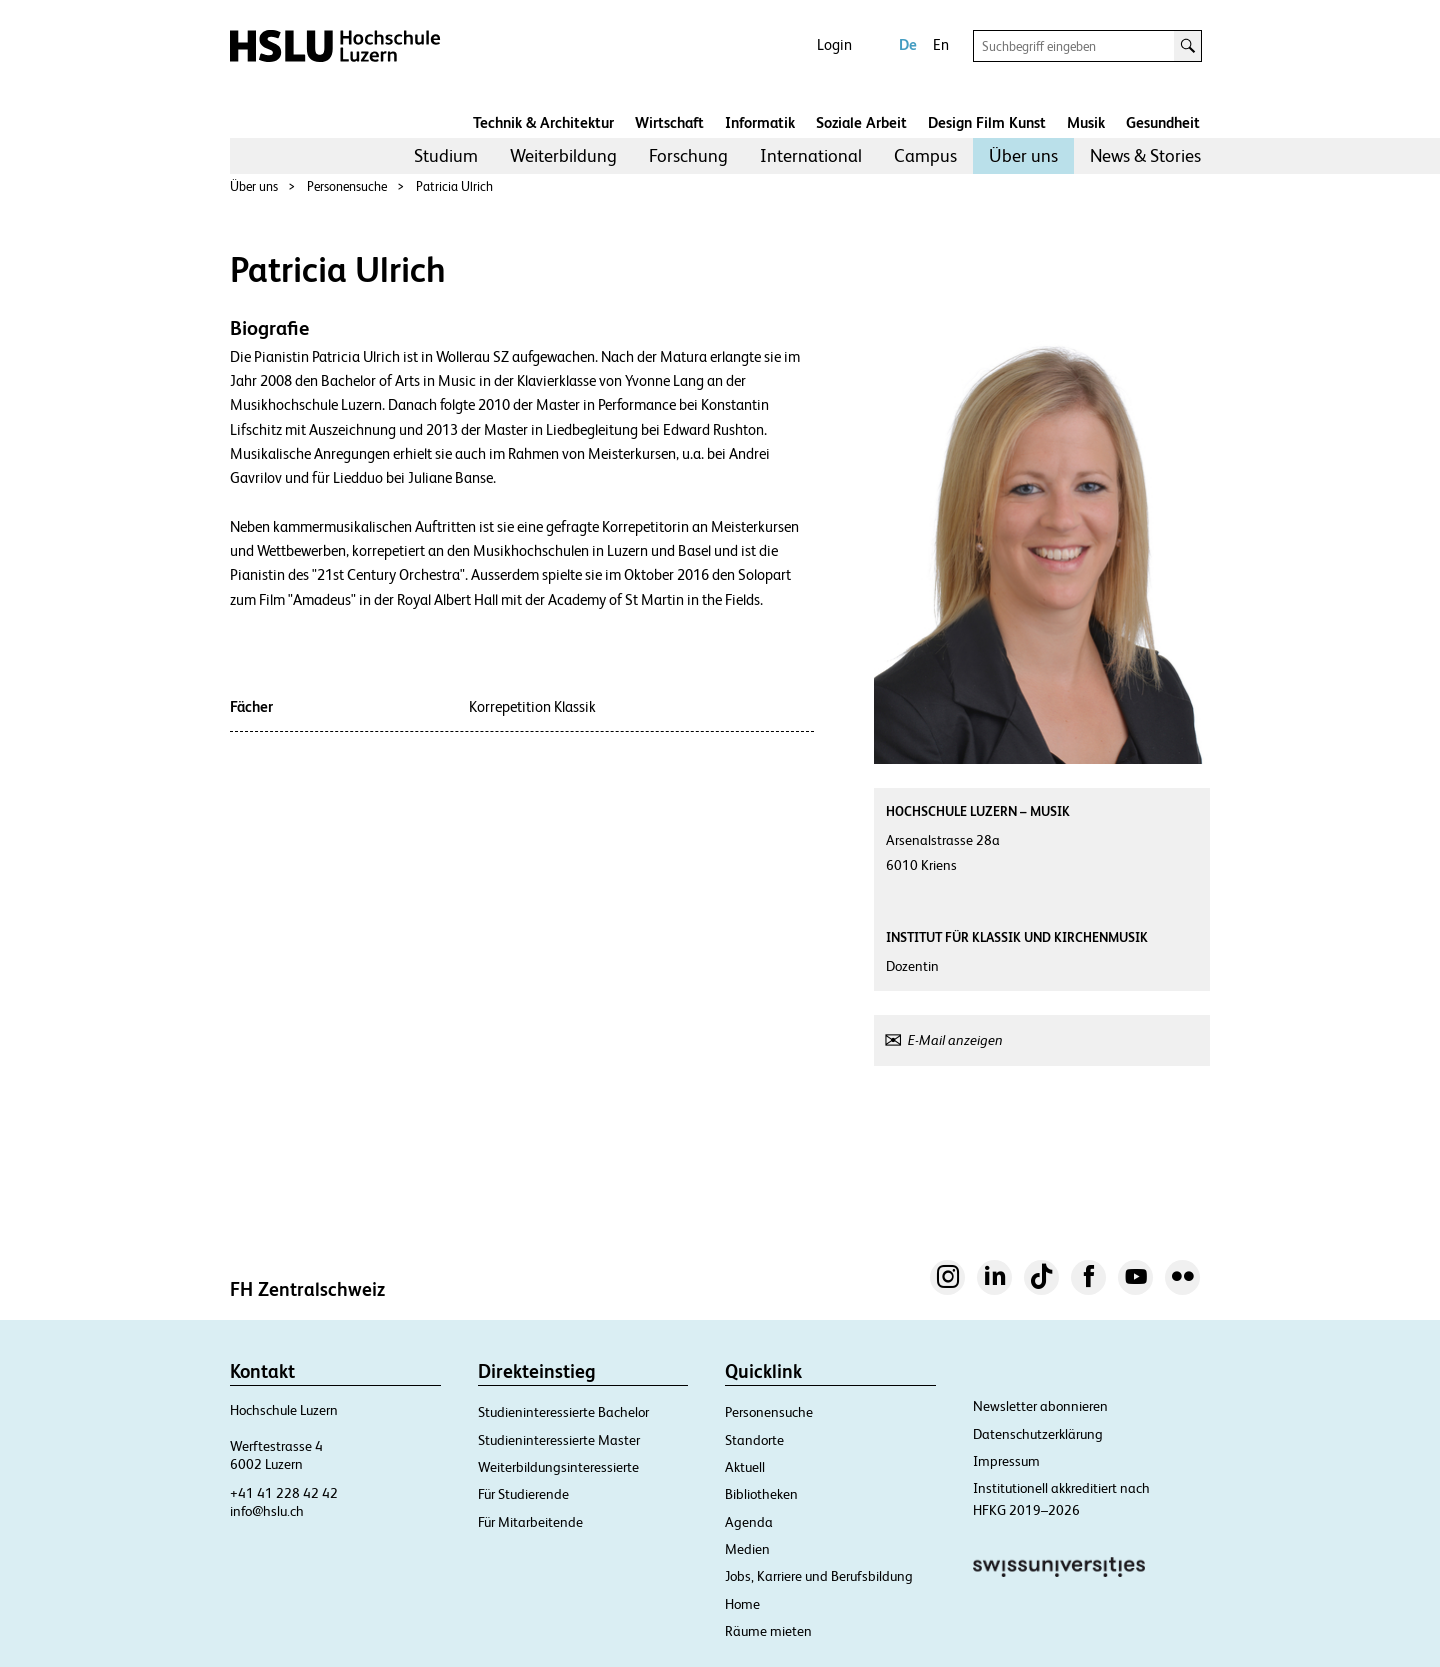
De (908, 44)
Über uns (1023, 155)
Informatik (760, 122)
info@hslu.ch (267, 1511)
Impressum (1006, 1461)
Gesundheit (1163, 122)
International (811, 155)
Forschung (688, 155)
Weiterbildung (563, 155)
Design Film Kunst (987, 122)
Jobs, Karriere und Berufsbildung (819, 1576)
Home (742, 1604)
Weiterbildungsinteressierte (558, 1467)
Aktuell (745, 1467)
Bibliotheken (761, 1494)
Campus (925, 155)
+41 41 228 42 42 (284, 1493)
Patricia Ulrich (454, 186)
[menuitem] (446, 156)
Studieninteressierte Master (559, 1440)
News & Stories (1145, 155)
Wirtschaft (669, 122)
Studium (446, 155)
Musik (1086, 122)
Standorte (754, 1440)
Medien (747, 1549)
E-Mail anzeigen (955, 1040)
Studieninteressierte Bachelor (563, 1412)
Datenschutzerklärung (1038, 1434)
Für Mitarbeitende (530, 1522)
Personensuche (347, 186)
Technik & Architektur (543, 122)
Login (834, 44)
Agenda (749, 1522)
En (941, 44)
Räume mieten (768, 1631)
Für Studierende (523, 1494)
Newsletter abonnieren (1040, 1406)
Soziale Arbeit (861, 122)
